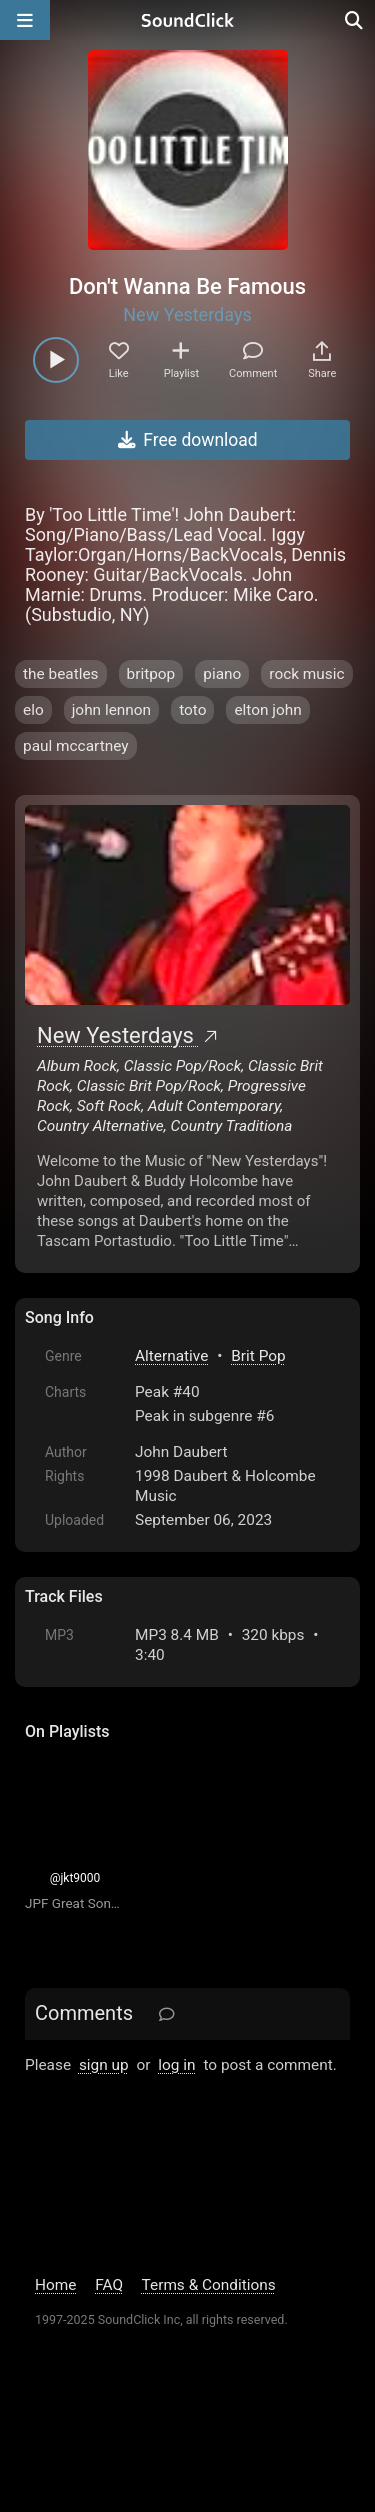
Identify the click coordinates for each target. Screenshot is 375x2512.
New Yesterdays (187, 314)
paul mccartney (76, 746)
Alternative (171, 1356)
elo (33, 710)
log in (176, 2065)
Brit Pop (258, 1356)
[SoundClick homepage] (188, 20)
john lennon (111, 710)
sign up (104, 2065)
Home (55, 2285)
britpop (151, 674)
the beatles (61, 674)
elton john (267, 710)
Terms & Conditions (209, 2285)
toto (192, 710)
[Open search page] (355, 20)
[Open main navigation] (25, 20)
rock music (306, 674)
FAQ (109, 2285)
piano (222, 674)
